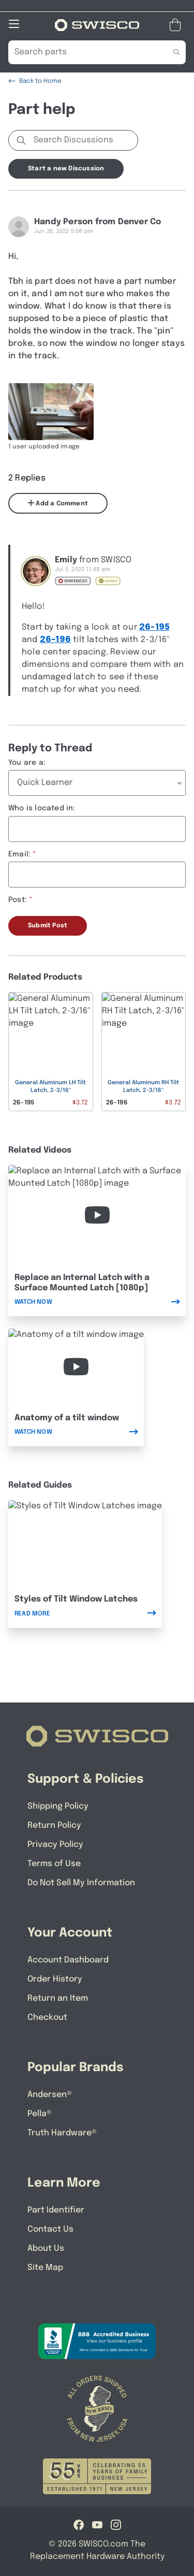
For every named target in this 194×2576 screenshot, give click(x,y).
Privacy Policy (55, 1844)
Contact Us (50, 2229)
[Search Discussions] (83, 140)
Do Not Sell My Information (81, 1883)
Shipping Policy (57, 1806)
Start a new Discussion (66, 169)
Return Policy (54, 1825)
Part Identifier (55, 2210)
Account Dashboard (68, 1960)
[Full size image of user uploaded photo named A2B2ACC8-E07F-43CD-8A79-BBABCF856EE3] (51, 411)
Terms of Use (54, 1863)
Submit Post (47, 926)
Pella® (39, 2113)
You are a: (27, 762)
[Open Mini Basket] (177, 25)
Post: (17, 900)
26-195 (154, 627)
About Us (45, 2248)
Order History (54, 1979)
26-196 (55, 639)
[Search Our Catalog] (81, 52)
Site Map (45, 2267)
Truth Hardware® (62, 2133)
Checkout (47, 2017)
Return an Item (57, 1998)
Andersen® (49, 2094)
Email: (19, 854)
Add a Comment (58, 503)
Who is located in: (42, 808)
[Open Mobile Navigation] (14, 24)
